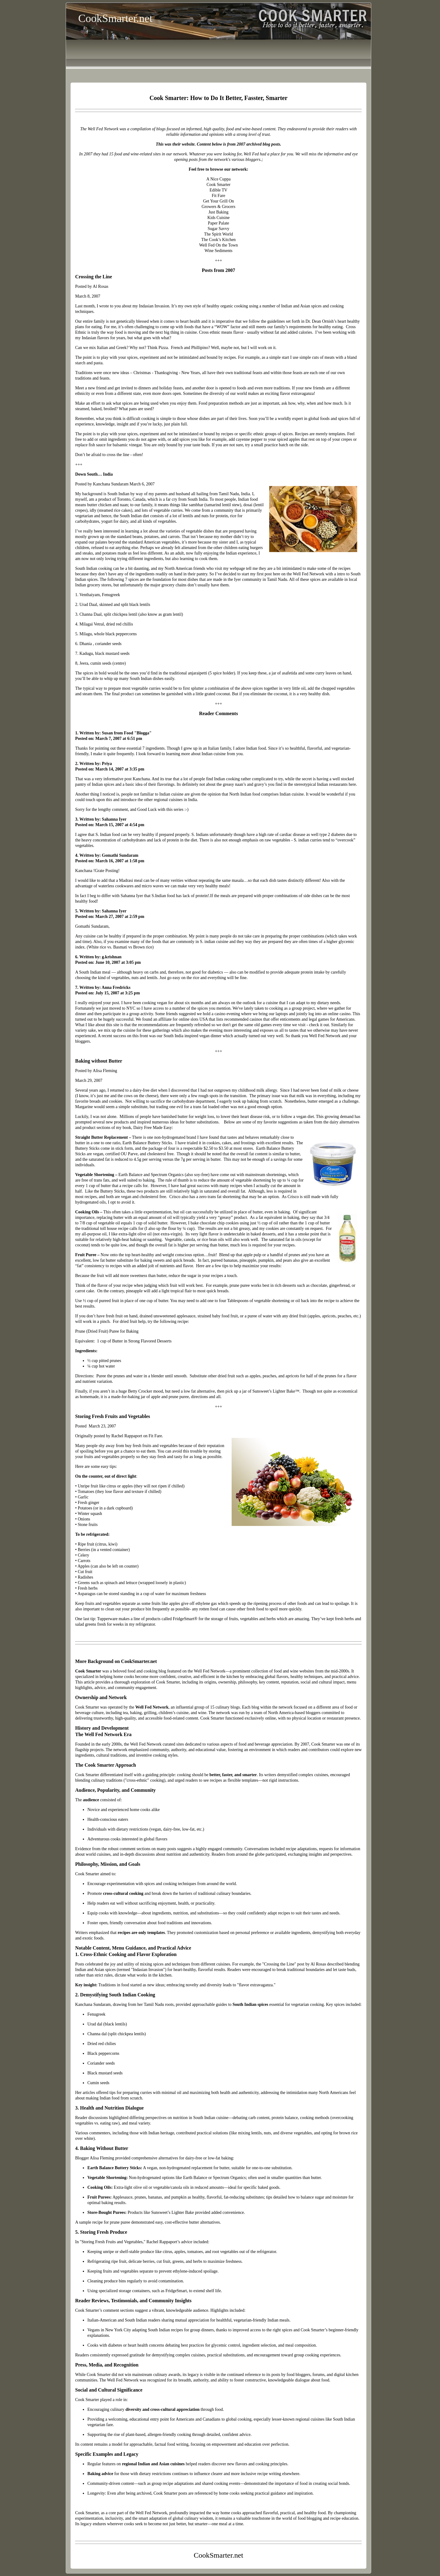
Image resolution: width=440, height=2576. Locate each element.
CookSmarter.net (115, 18)
